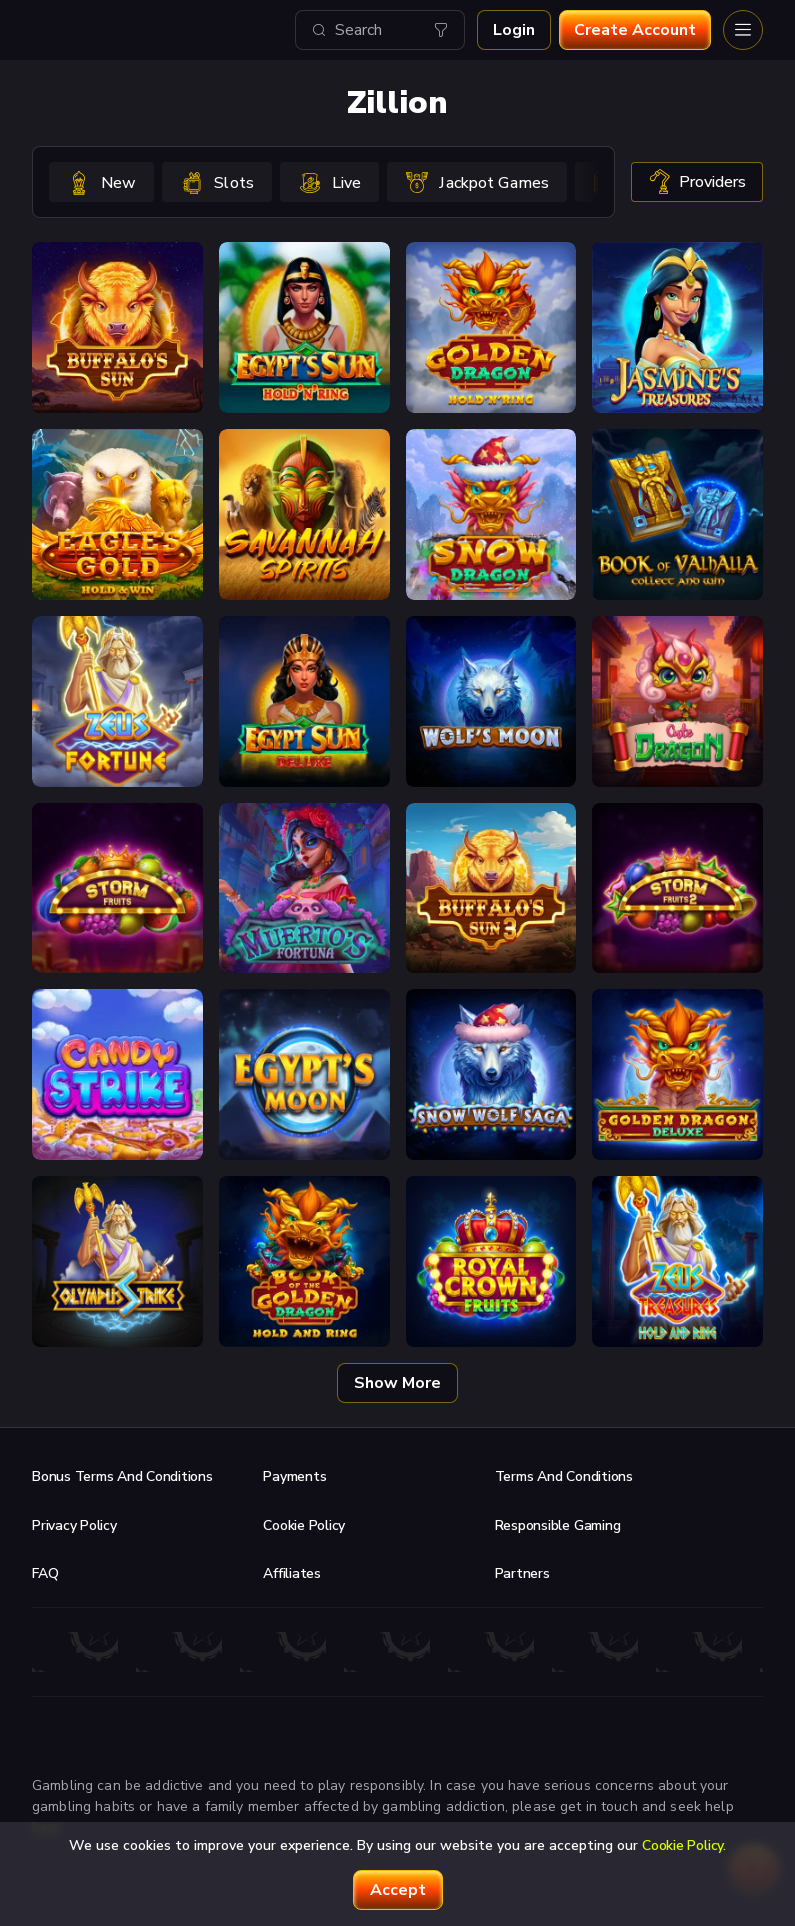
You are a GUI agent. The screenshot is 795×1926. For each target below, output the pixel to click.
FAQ (45, 1573)
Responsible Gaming (558, 1525)
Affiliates (292, 1573)
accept (398, 1890)
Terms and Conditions (564, 1476)
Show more (397, 1383)
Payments (294, 1476)
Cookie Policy (304, 1525)
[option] (101, 182)
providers (697, 182)
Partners (522, 1573)
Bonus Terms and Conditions (122, 1476)
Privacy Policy (74, 1525)
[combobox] (380, 30)
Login (514, 30)
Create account (635, 30)
